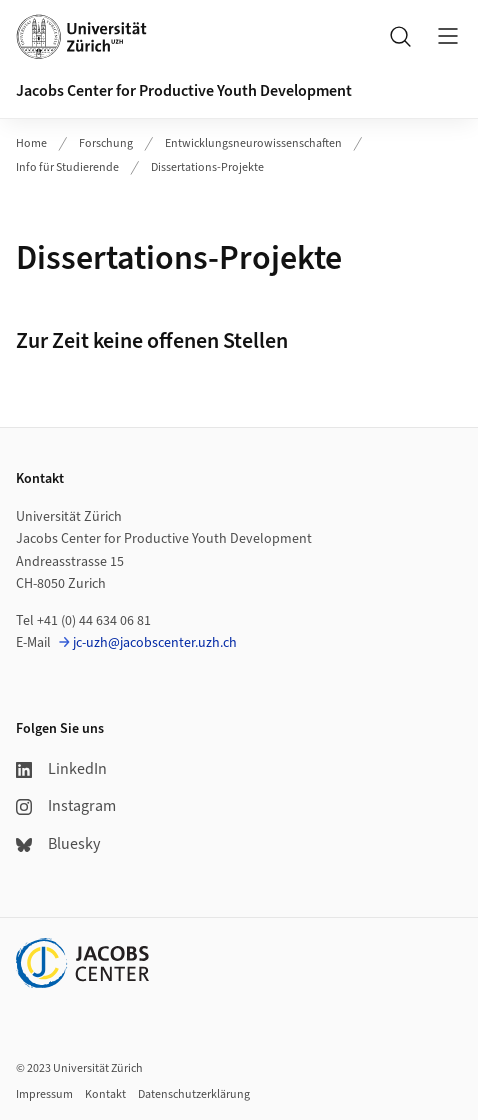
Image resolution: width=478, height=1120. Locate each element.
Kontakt (105, 1094)
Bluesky (58, 844)
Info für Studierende (67, 167)
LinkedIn (61, 769)
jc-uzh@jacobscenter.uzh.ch (155, 643)
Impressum (44, 1094)
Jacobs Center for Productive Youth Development (184, 91)
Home (31, 143)
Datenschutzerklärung (194, 1094)
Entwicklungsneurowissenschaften (253, 143)
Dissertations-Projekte (207, 167)
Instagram (66, 806)
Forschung (106, 143)
